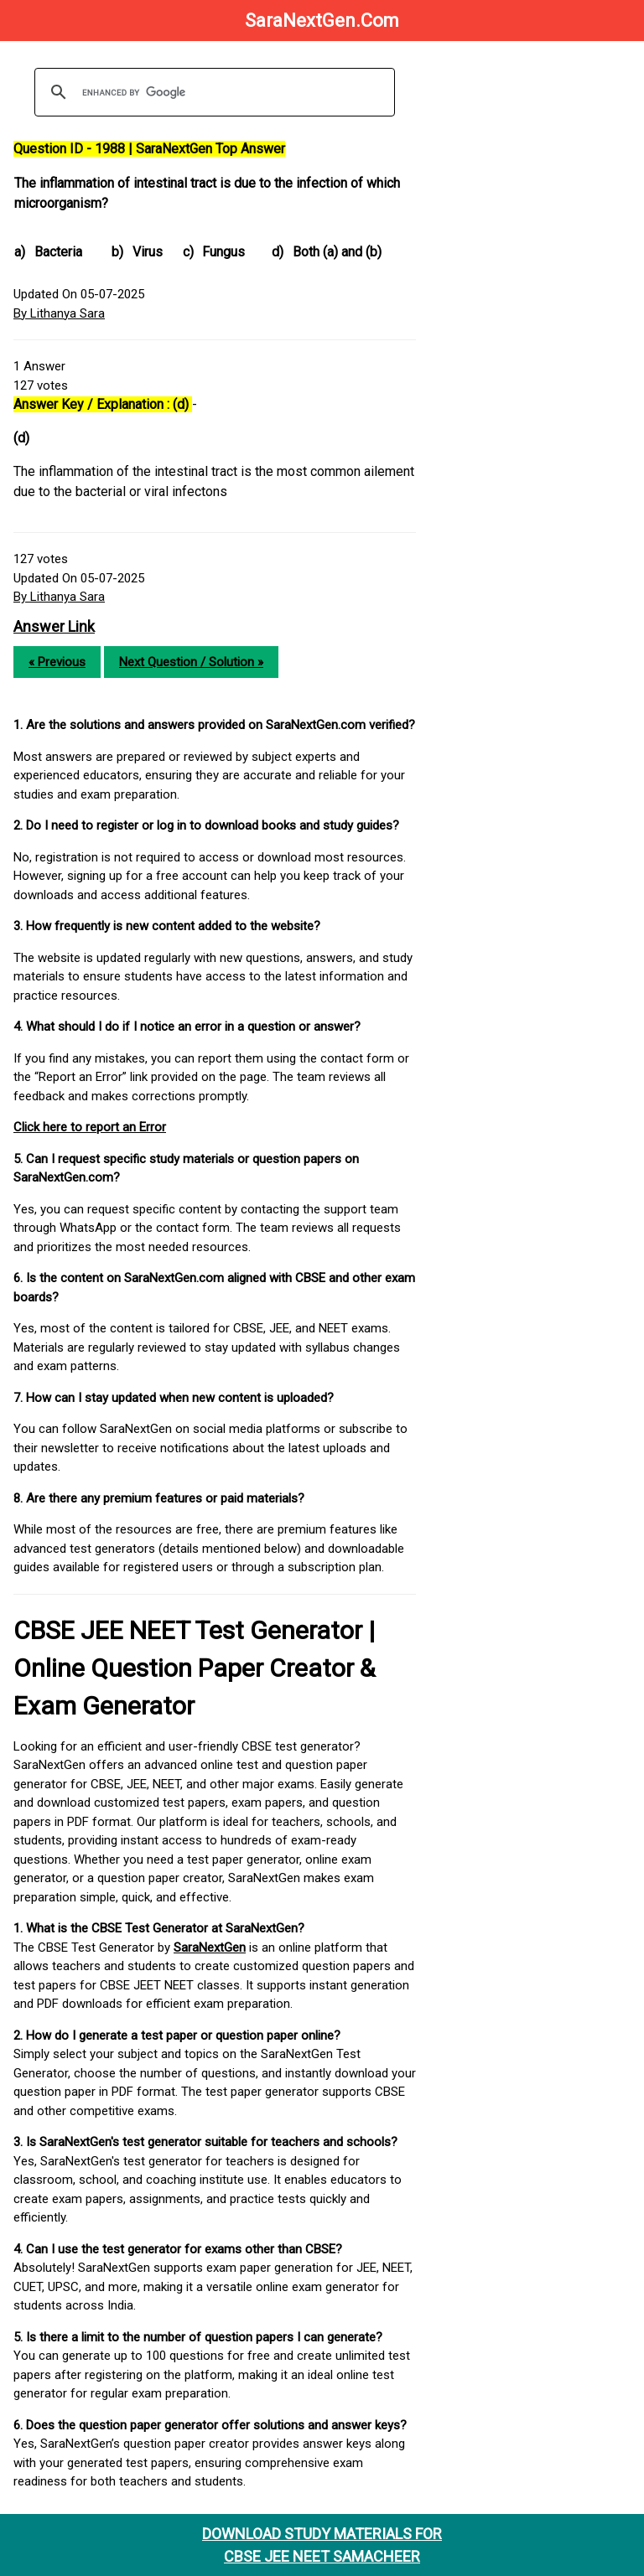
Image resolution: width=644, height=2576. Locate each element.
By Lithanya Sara (59, 313)
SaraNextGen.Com (322, 20)
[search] (212, 92)
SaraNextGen (210, 1947)
